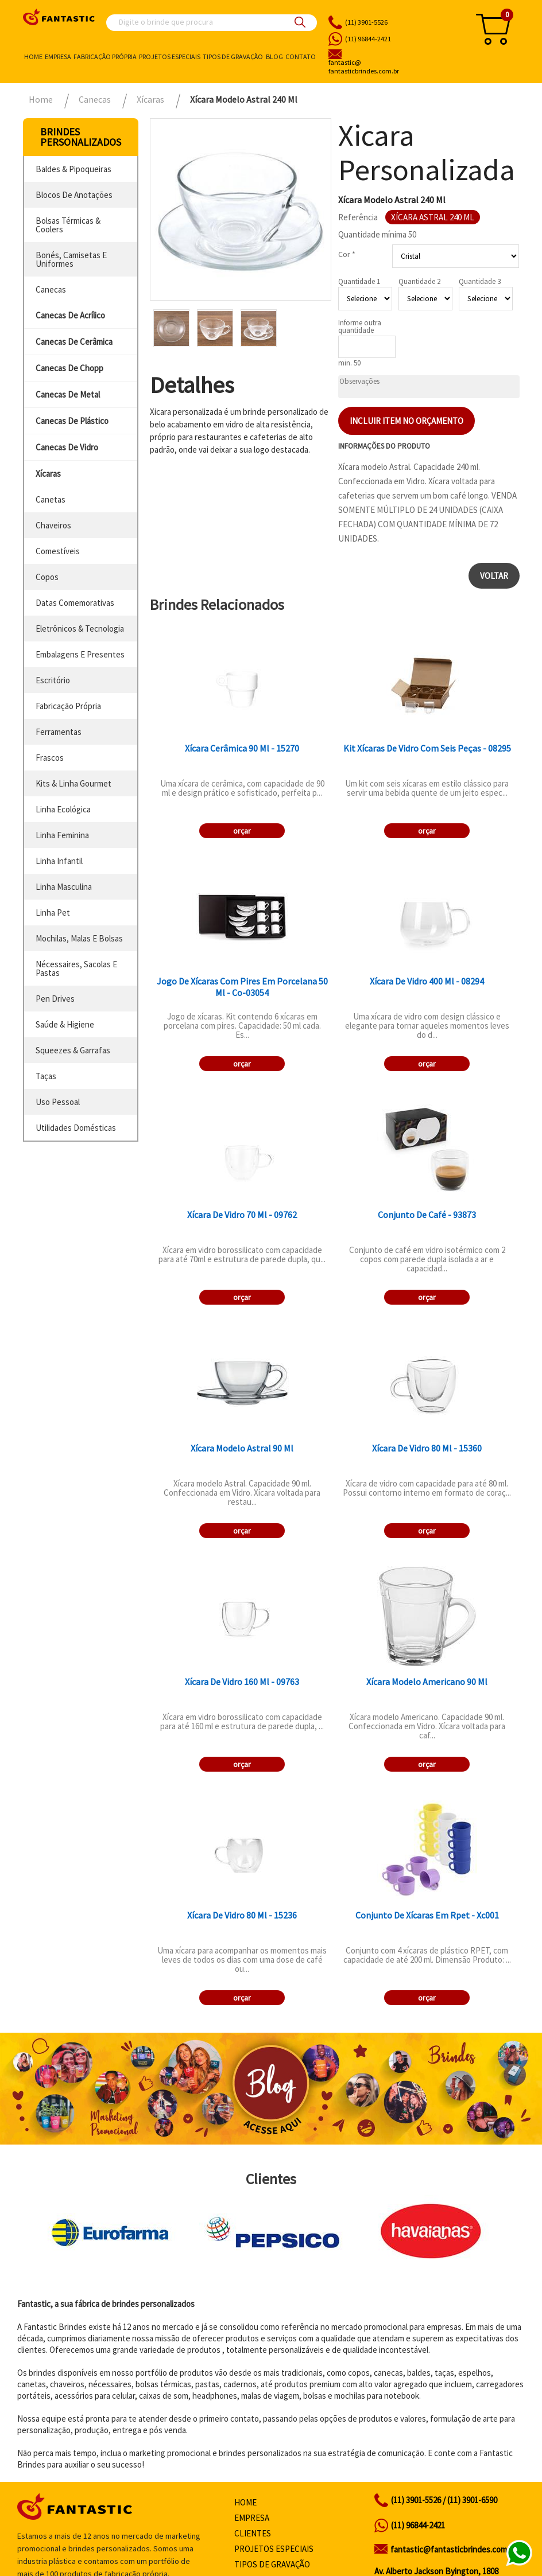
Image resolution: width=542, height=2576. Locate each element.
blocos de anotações (74, 194)
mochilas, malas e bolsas (79, 938)
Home (33, 56)
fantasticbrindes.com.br (392, 67)
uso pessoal (58, 1101)
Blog (274, 56)
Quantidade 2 (419, 281)
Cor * (346, 254)
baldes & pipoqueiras (73, 169)
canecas (51, 289)
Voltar (494, 575)
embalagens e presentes (80, 654)
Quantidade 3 (480, 281)
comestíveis (58, 551)
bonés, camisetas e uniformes (71, 259)
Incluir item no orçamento (406, 420)
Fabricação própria (105, 56)
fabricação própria (68, 706)
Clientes (252, 2533)
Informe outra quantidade (359, 326)
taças (46, 1076)
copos (47, 576)
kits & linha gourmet (73, 783)
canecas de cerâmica (74, 341)
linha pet (53, 912)
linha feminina (62, 835)
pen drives (55, 998)
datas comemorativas (75, 602)
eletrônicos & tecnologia (80, 628)
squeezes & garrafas (73, 1050)
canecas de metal (68, 394)
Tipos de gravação (233, 56)
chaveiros (53, 525)
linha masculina (64, 886)
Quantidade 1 (359, 281)
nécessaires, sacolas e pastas (76, 968)
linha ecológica (63, 809)
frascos (50, 757)
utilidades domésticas (76, 1127)
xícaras (48, 473)
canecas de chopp (69, 368)
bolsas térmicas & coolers (68, 225)
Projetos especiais (169, 56)
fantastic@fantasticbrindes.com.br (453, 2549)
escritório (53, 680)
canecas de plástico (72, 420)
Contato (300, 56)
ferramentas (59, 731)
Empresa (58, 56)
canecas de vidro (67, 447)
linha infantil (59, 860)
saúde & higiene (65, 1024)
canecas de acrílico (70, 315)
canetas (50, 499)
